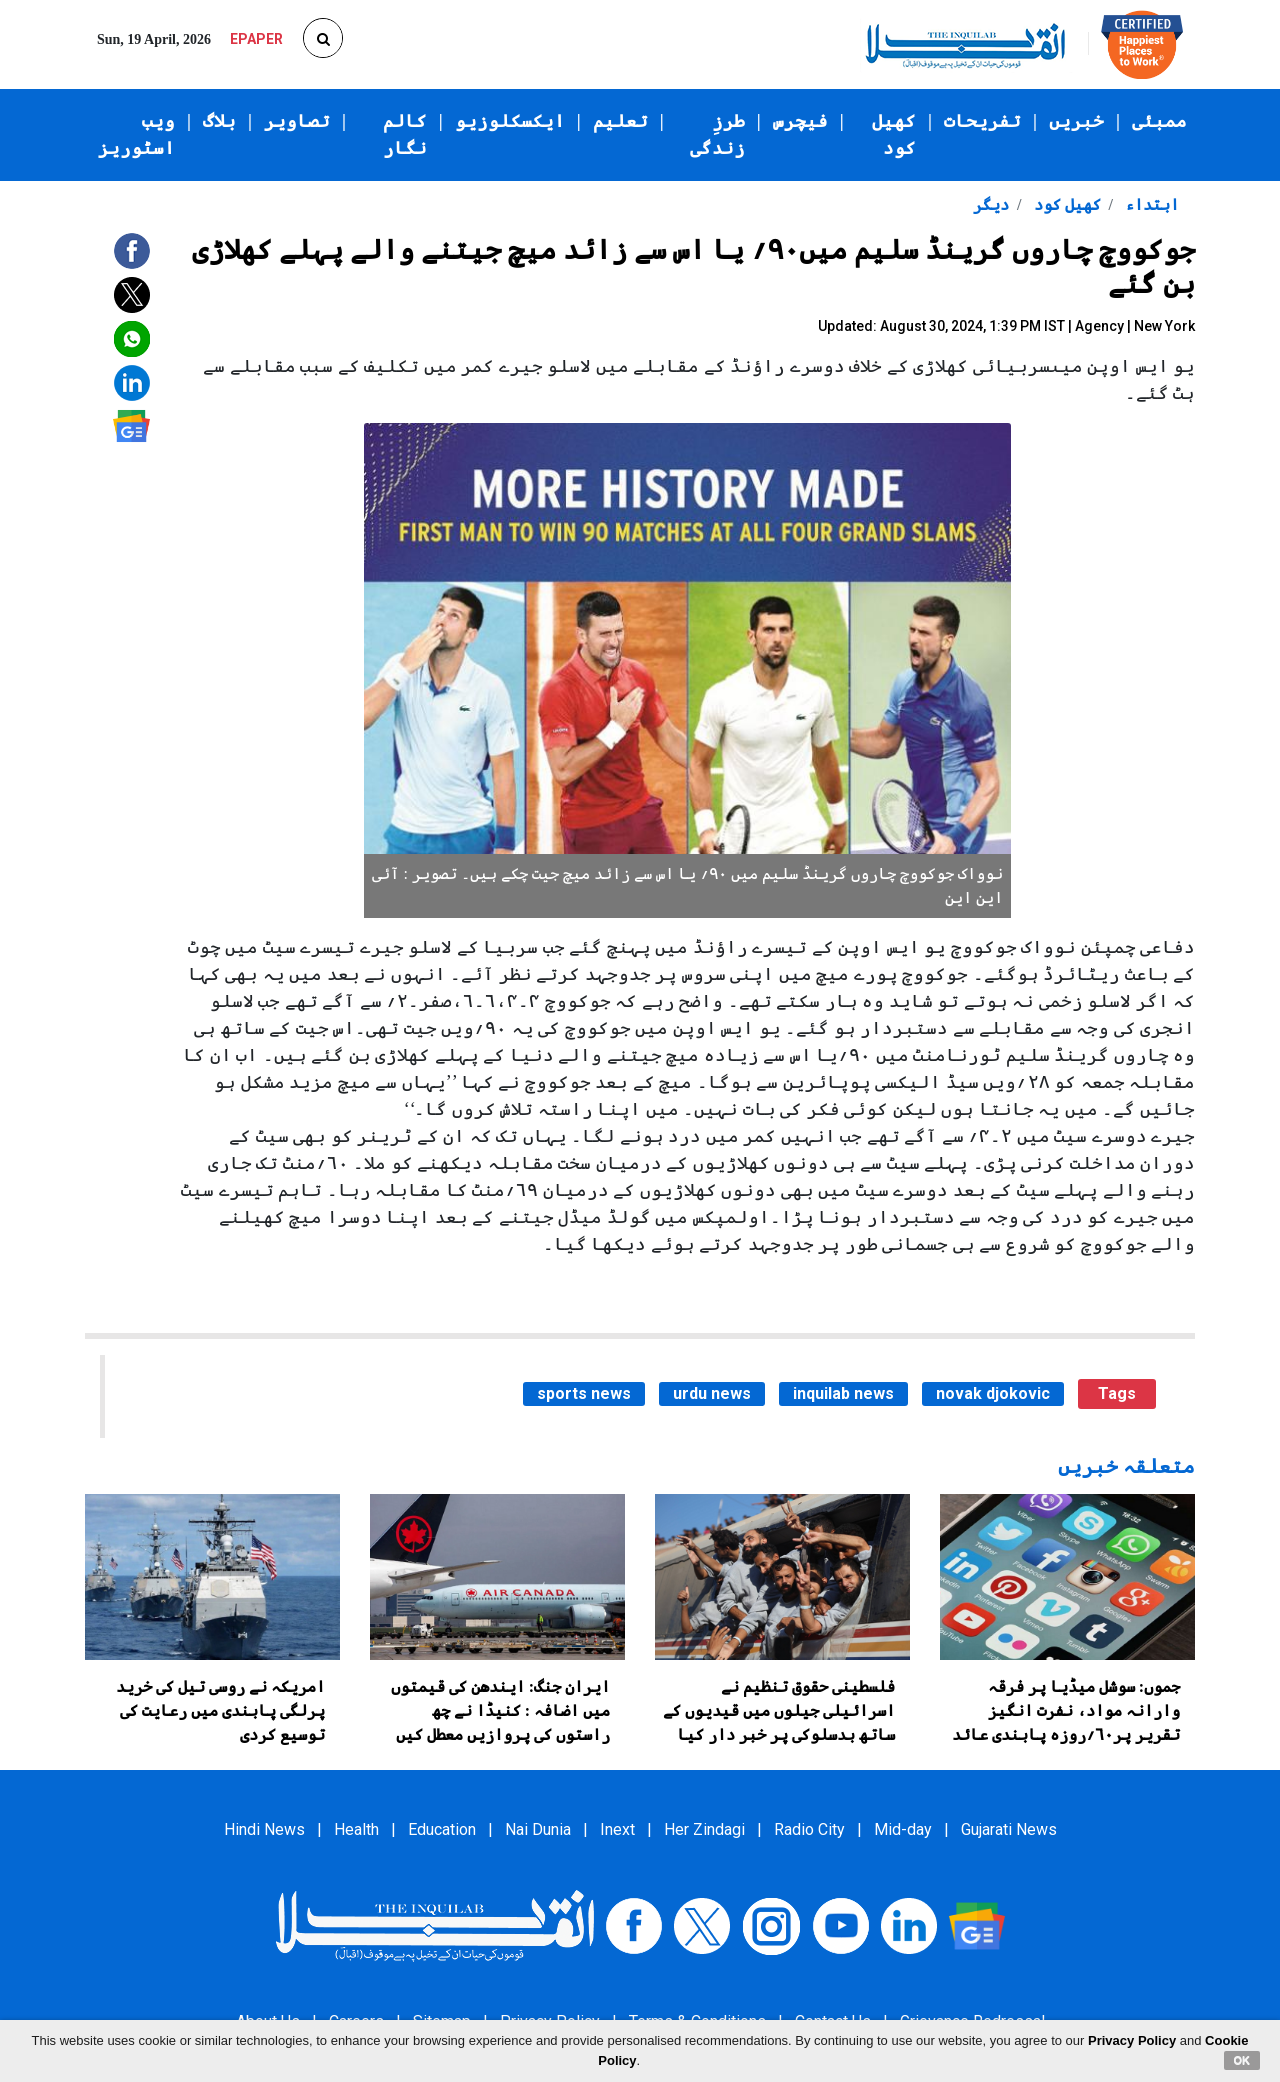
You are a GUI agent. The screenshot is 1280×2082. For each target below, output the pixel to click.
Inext (617, 1829)
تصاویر (297, 121)
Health (356, 1829)
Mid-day (903, 1829)
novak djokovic (993, 1393)
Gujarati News (1009, 1829)
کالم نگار (405, 134)
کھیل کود (894, 134)
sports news (584, 1393)
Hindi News (264, 1829)
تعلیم (620, 121)
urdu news (712, 1393)
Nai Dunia (538, 1829)
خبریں (1076, 121)
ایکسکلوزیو (510, 121)
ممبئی (1159, 121)
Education (442, 1829)
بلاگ (219, 121)
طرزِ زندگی (717, 134)
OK (1242, 2060)
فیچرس (800, 121)
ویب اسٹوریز (136, 134)
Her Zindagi (704, 1829)
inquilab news (843, 1393)
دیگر (991, 204)
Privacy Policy (1132, 2040)
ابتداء (1150, 204)
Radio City (809, 1829)
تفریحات (982, 121)
